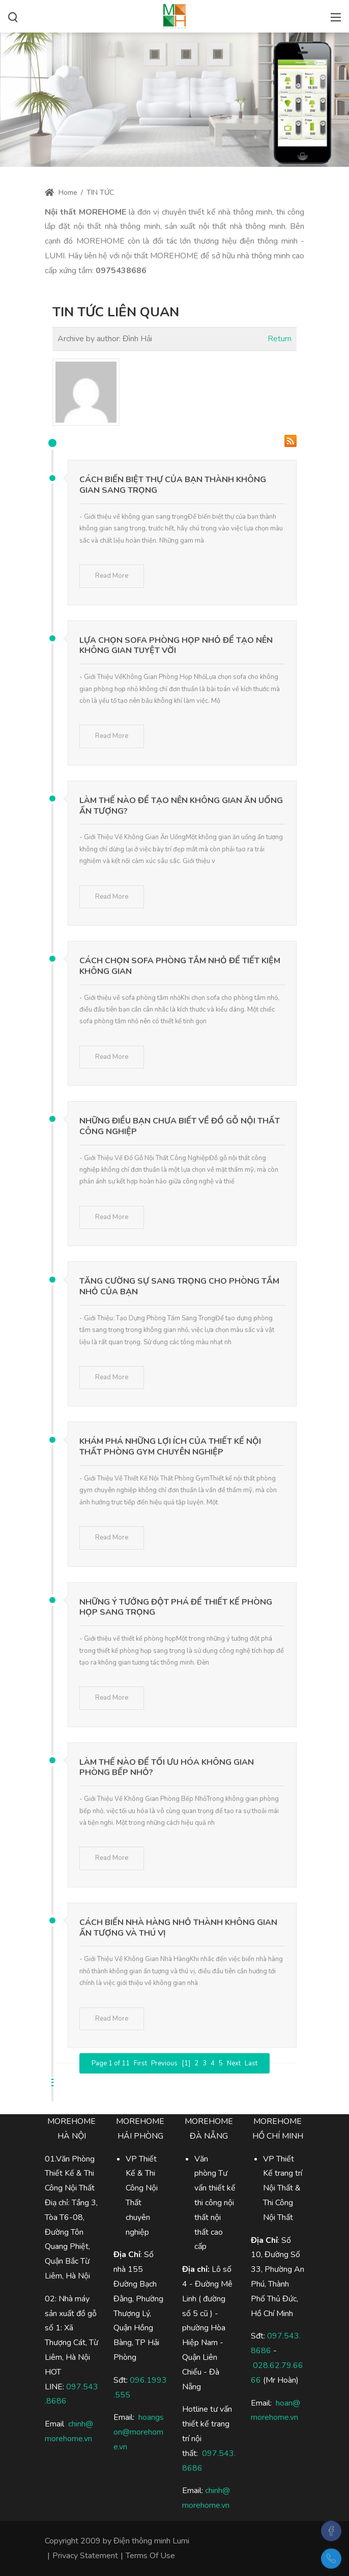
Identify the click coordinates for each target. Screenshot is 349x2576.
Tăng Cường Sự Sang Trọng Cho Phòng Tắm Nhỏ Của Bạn (179, 1286)
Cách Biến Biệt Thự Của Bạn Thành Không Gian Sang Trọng (172, 485)
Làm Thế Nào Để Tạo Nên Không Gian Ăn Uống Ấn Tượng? (181, 806)
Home (61, 192)
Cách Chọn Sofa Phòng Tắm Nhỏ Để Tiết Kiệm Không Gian (179, 966)
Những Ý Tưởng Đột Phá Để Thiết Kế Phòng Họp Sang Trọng (175, 1607)
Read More (111, 575)
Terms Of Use (150, 2555)
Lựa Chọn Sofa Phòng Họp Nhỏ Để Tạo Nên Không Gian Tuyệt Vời (176, 646)
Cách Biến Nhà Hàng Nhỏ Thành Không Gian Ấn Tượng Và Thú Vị (178, 1928)
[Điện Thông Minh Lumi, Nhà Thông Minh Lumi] (174, 15)
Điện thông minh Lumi (151, 2541)
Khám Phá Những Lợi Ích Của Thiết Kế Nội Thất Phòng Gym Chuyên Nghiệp (170, 1447)
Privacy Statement (85, 2555)
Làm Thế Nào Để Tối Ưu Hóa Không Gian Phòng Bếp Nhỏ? (166, 1768)
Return (280, 338)
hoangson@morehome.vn (138, 2432)
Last (251, 2063)
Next (234, 2063)
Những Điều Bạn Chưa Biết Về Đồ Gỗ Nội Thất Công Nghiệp (179, 1126)
